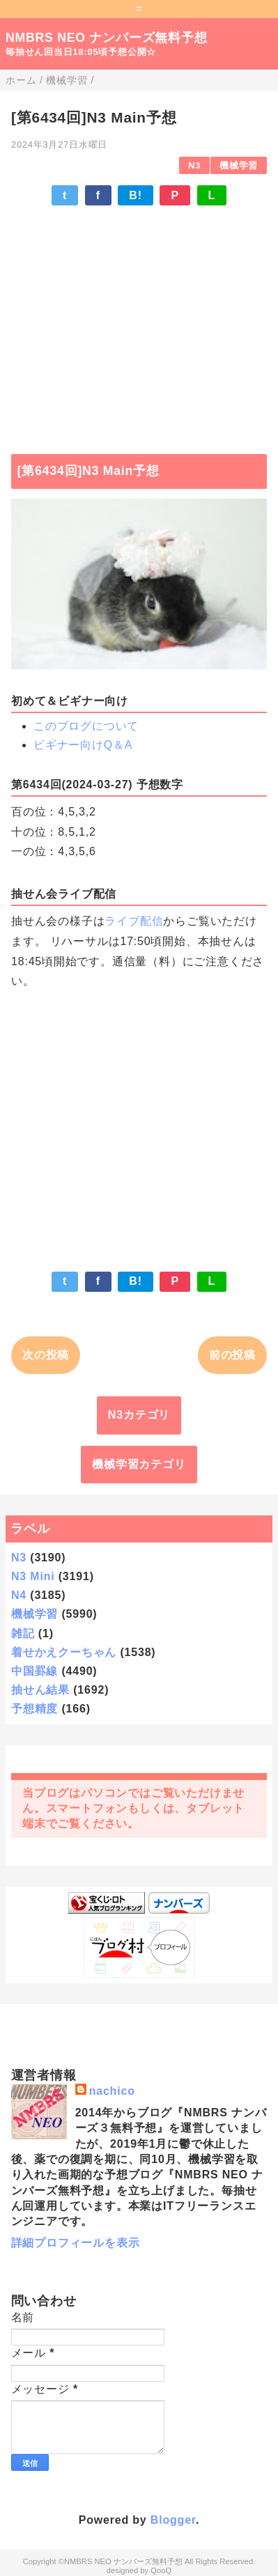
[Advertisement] (139, 323)
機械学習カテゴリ (138, 1464)
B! (135, 195)
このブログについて (86, 726)
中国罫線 (34, 1671)
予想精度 (34, 1709)
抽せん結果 (40, 1690)
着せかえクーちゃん (63, 1652)
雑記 (23, 1633)
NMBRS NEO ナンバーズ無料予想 (107, 38)
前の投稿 (232, 1355)
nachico (112, 2091)
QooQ (160, 2570)
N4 (18, 1595)
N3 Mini (33, 1576)
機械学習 (238, 165)
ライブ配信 (134, 921)
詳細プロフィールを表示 (75, 2243)
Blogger (173, 2520)
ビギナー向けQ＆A (82, 745)
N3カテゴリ (139, 1415)
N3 (194, 165)
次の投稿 (45, 1355)
